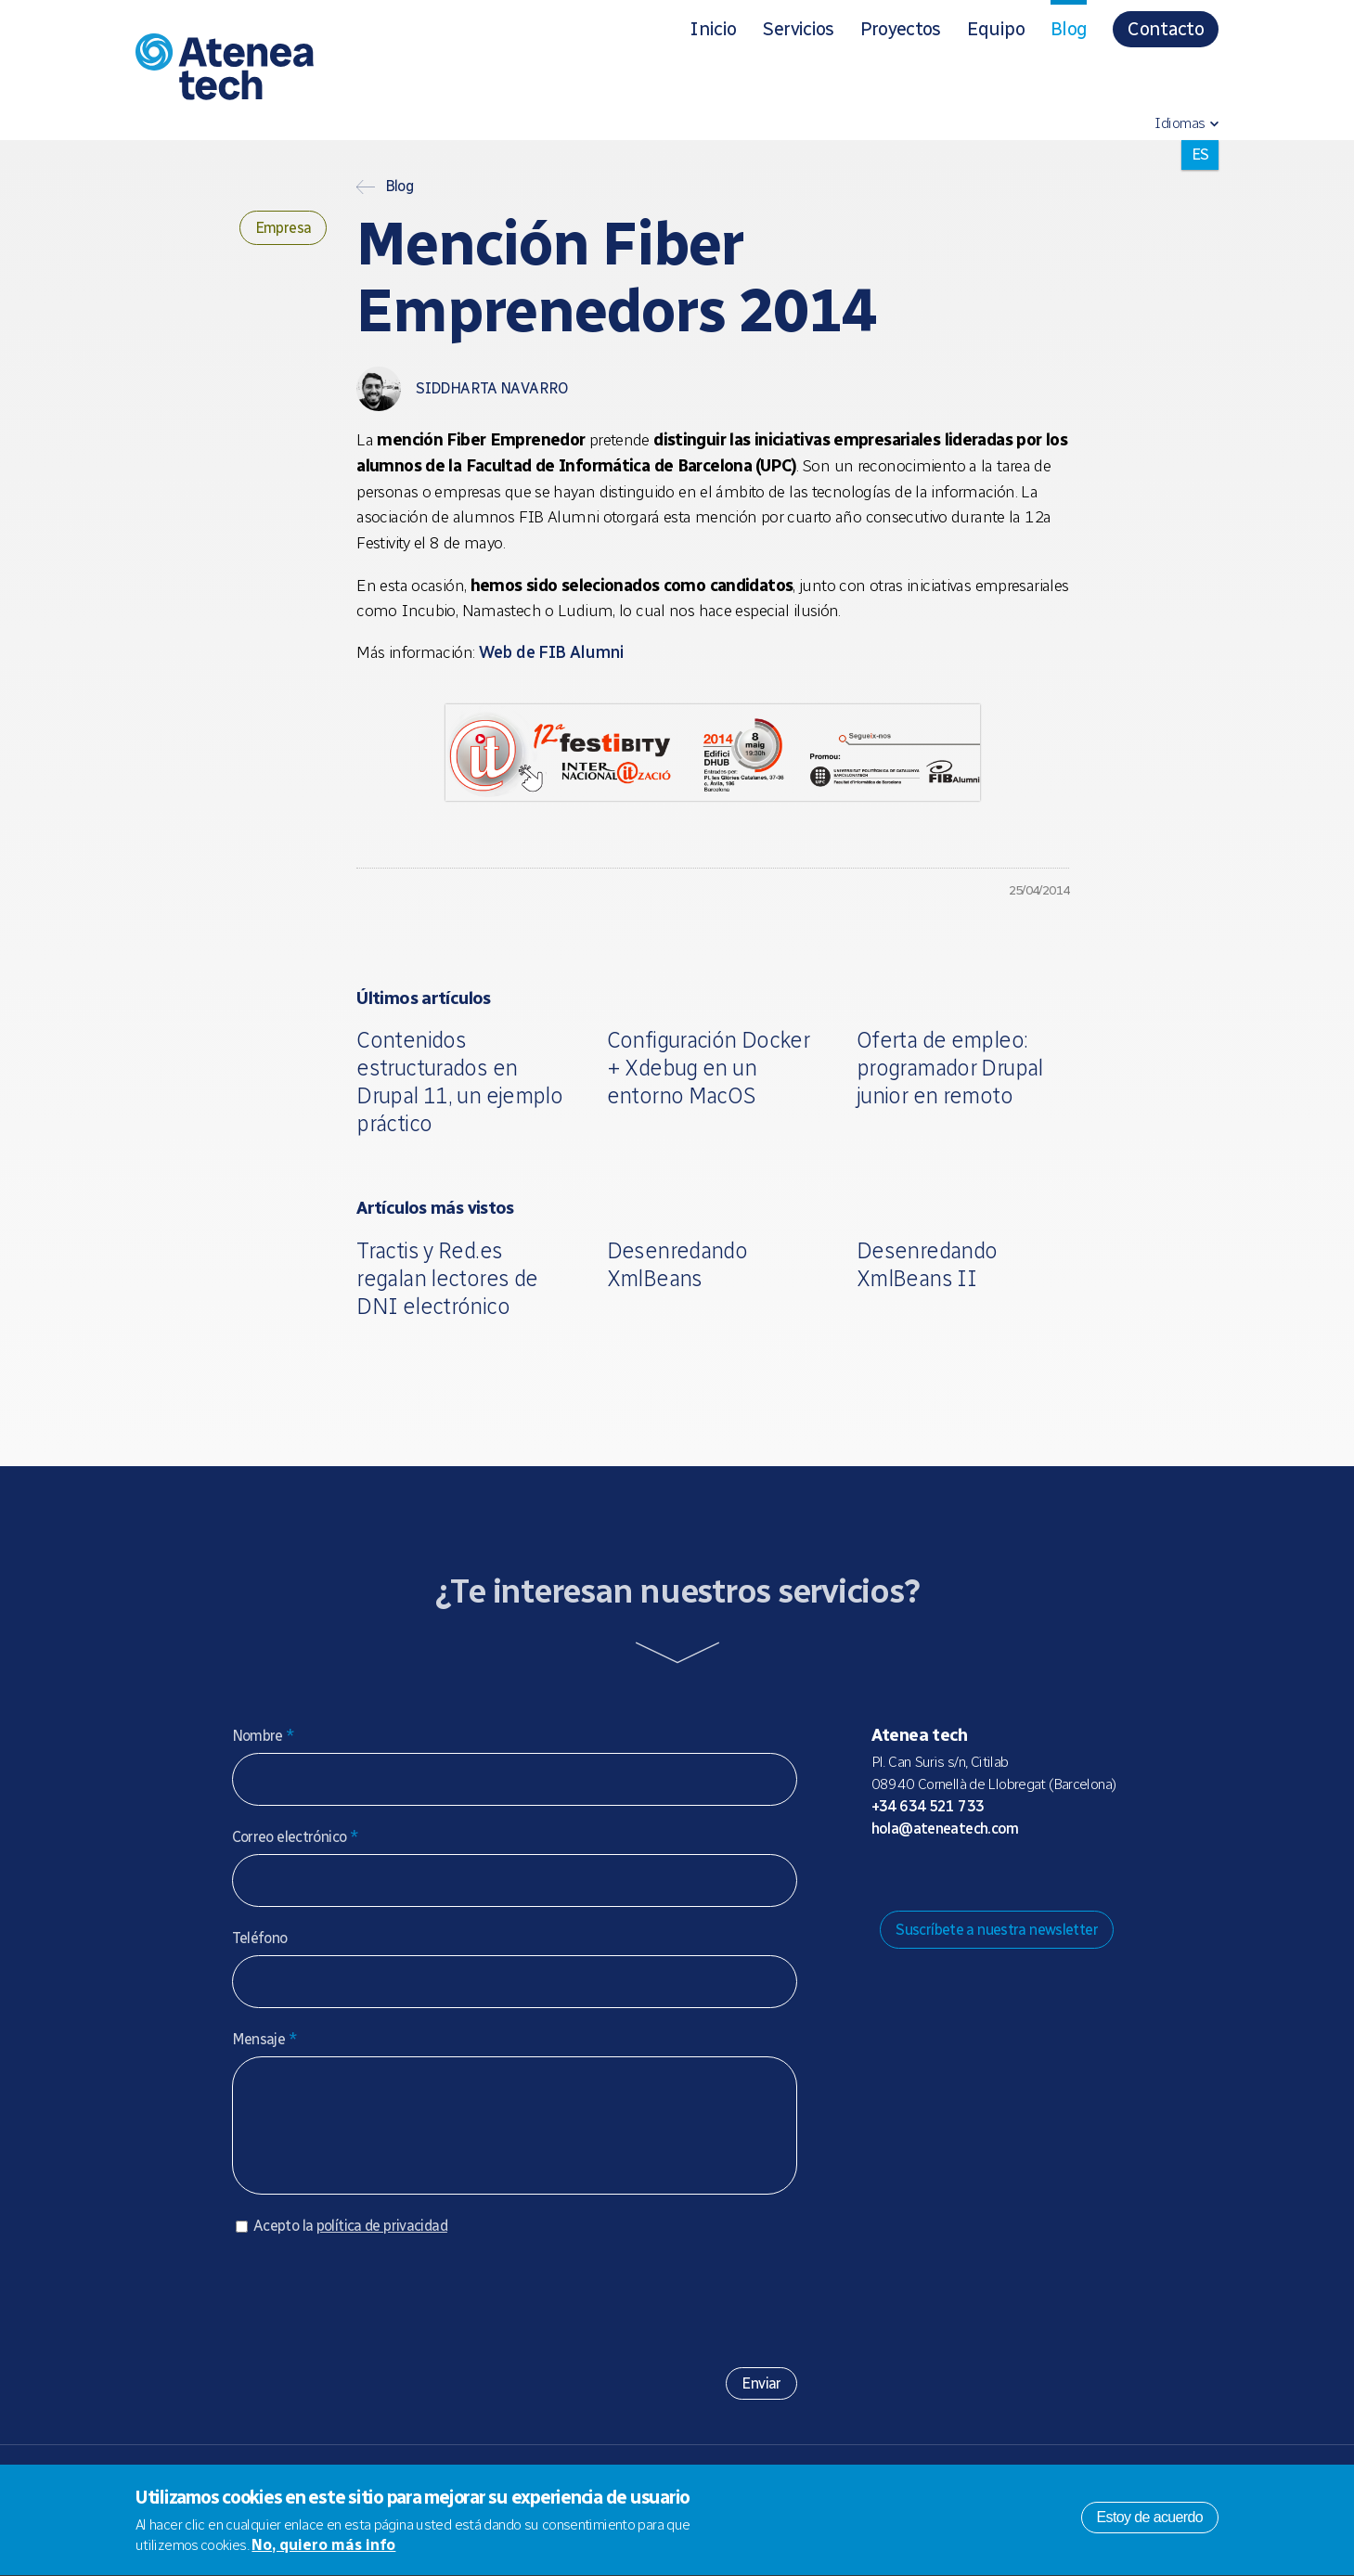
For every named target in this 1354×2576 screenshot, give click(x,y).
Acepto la (350, 2244)
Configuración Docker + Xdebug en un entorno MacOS (708, 1067)
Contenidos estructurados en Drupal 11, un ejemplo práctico (459, 1081)
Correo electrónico (295, 1837)
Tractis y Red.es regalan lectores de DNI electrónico (446, 1278)
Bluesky (944, 1875)
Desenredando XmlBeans (677, 1264)
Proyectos (900, 29)
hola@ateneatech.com (945, 1828)
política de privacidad (381, 2244)
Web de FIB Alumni (551, 652)
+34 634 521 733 (928, 1806)
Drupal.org (884, 1875)
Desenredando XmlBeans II (927, 1264)
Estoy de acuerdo (1150, 2521)
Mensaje (264, 2039)
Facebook (1003, 1875)
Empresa (283, 228)
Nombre (263, 1736)
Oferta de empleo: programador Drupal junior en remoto (950, 1067)
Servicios (797, 29)
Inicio (713, 29)
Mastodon (914, 1875)
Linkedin (1033, 1875)
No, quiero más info (323, 2548)
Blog (1069, 29)
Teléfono (260, 1938)
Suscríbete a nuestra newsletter (997, 1929)
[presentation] (373, 2312)
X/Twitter (973, 1875)
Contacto (1166, 29)
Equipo (996, 29)
